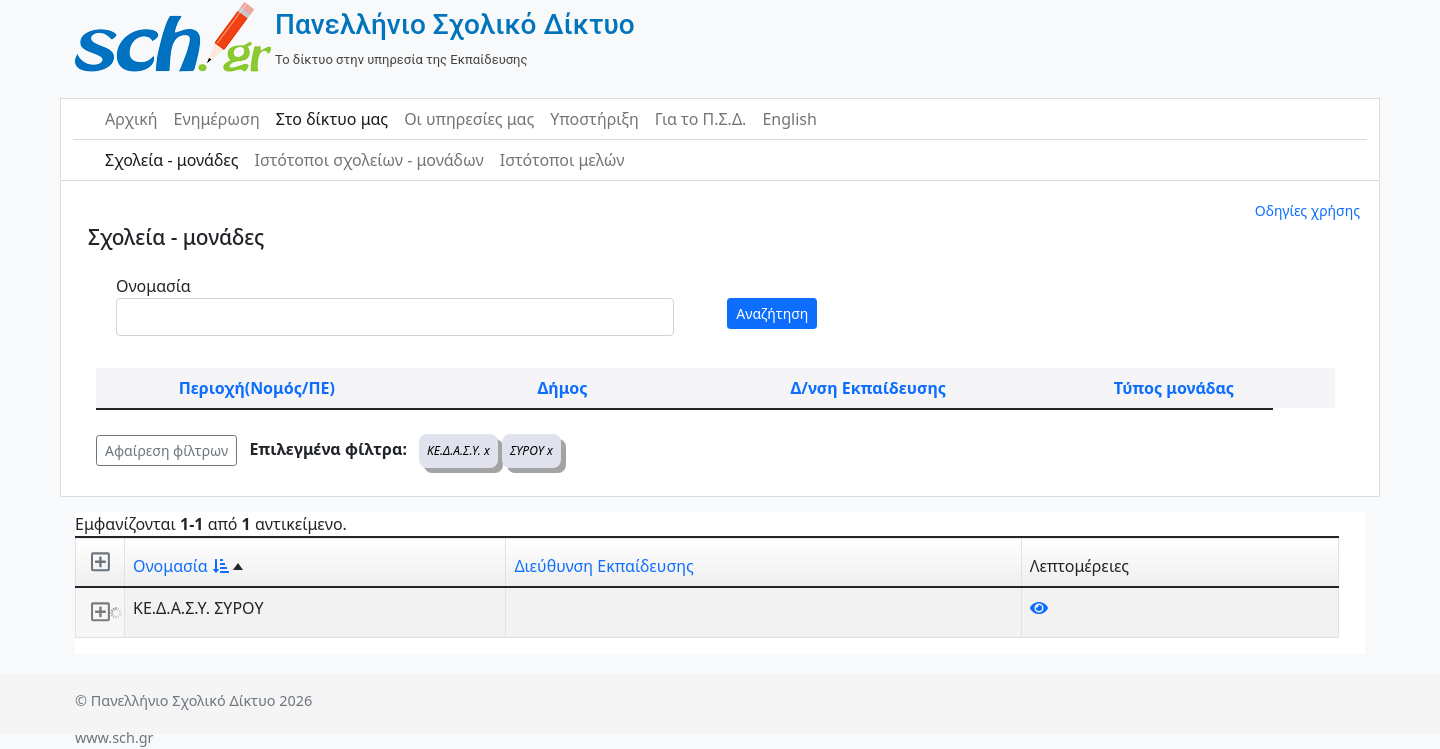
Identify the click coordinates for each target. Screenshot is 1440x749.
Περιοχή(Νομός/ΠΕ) (257, 388)
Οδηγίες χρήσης (1307, 210)
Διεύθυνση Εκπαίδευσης (603, 566)
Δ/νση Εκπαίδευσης (868, 388)
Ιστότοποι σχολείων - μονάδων (368, 160)
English (789, 119)
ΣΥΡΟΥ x (531, 450)
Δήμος (563, 388)
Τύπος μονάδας (1174, 388)
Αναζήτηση (772, 313)
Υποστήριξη (594, 119)
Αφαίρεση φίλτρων (166, 450)
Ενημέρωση (217, 119)
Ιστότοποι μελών (562, 160)
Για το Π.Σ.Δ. (701, 119)
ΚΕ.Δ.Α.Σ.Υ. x (458, 450)
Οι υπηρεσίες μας (469, 119)
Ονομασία (153, 286)
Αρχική (131, 119)
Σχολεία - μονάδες (171, 160)
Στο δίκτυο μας (332, 119)
